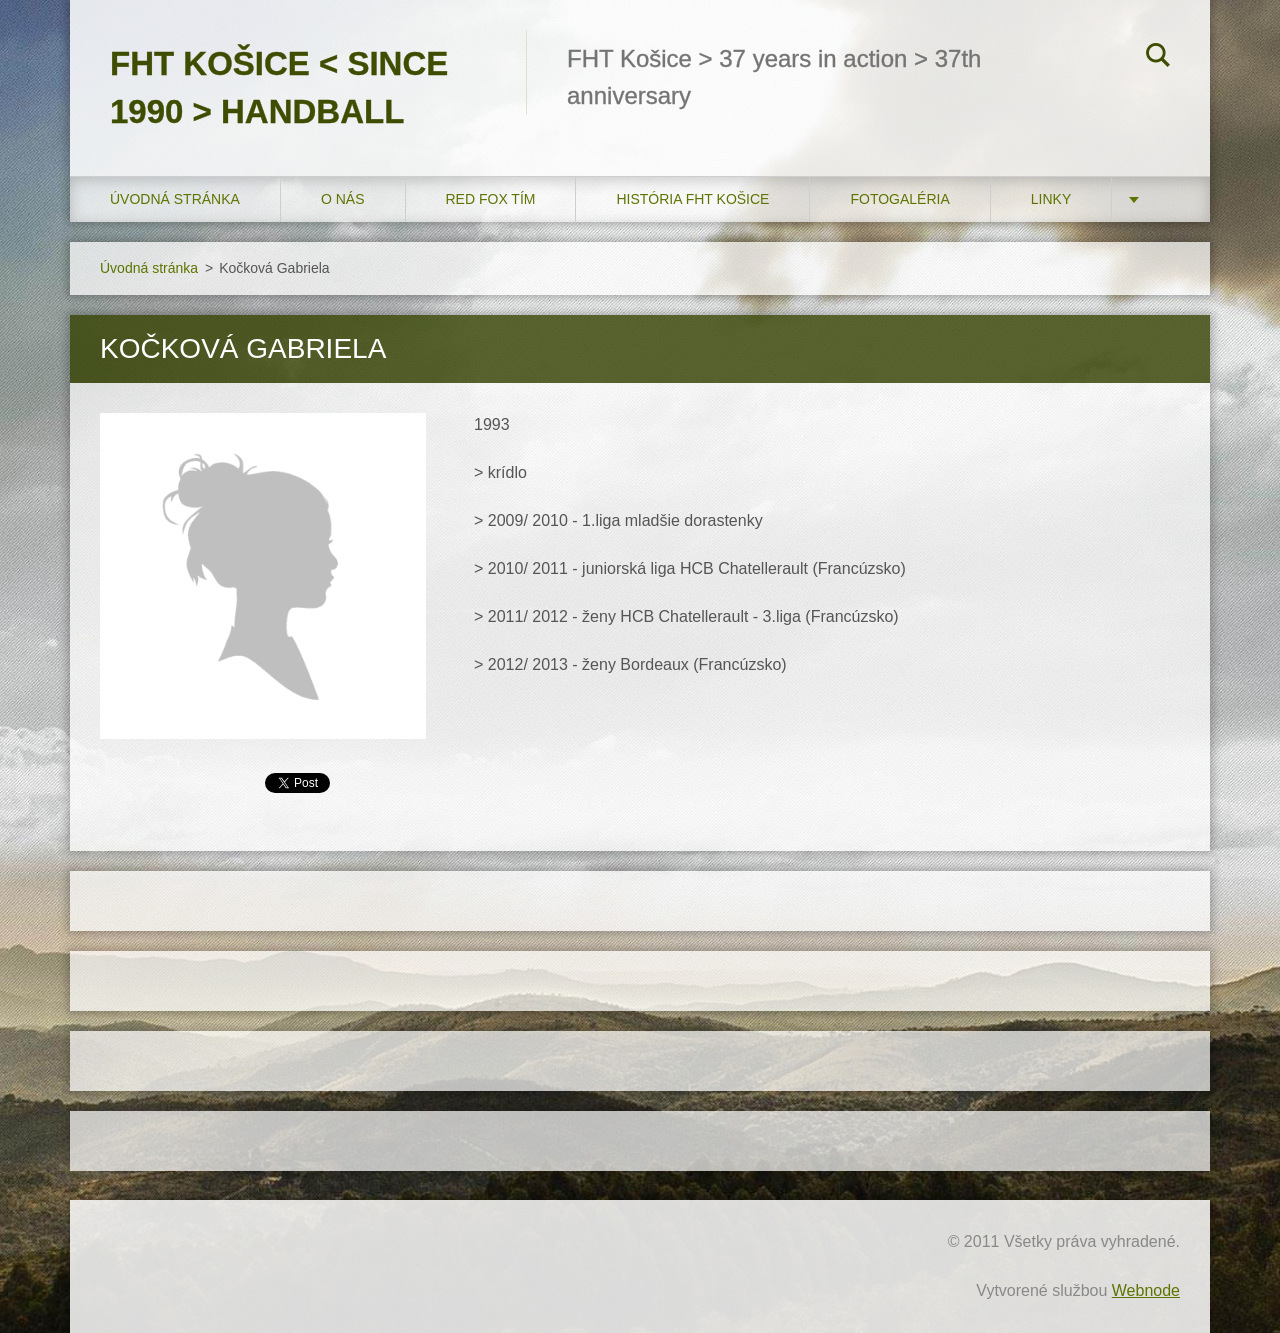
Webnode (1146, 1290)
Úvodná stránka (175, 199)
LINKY (1051, 199)
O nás (343, 199)
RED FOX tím (491, 199)
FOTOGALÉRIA (899, 199)
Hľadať (1158, 58)
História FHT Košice (692, 199)
